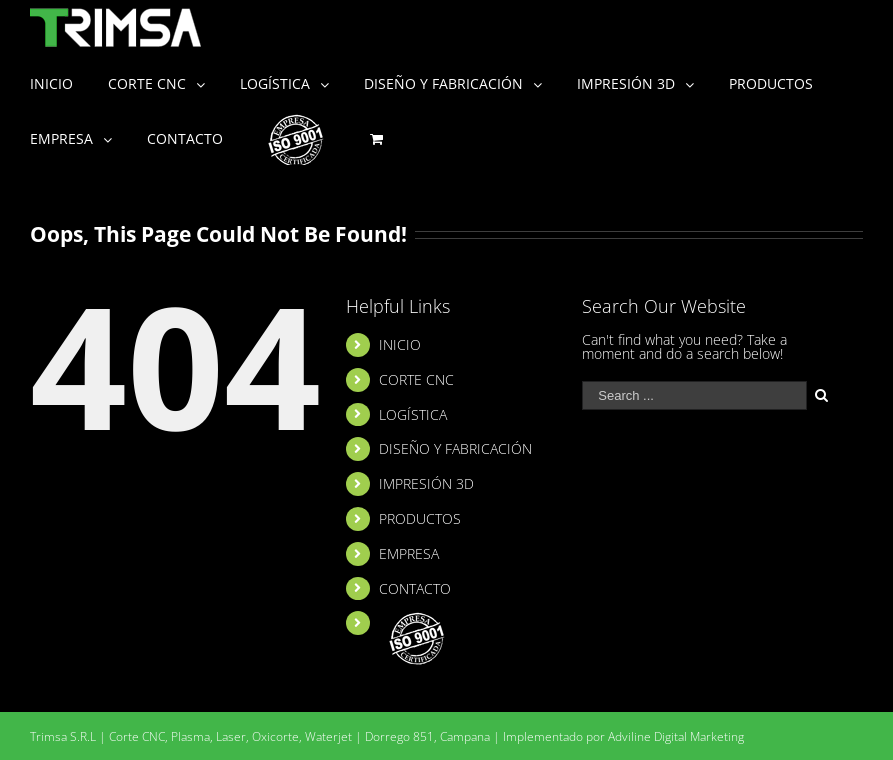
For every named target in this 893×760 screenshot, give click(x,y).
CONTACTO (415, 588)
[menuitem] (69, 82)
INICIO (400, 344)
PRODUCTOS (420, 518)
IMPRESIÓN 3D (426, 483)
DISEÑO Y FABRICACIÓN (455, 448)
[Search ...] (694, 395)
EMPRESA (409, 553)
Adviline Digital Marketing (676, 736)
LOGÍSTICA (413, 414)
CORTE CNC (416, 379)
